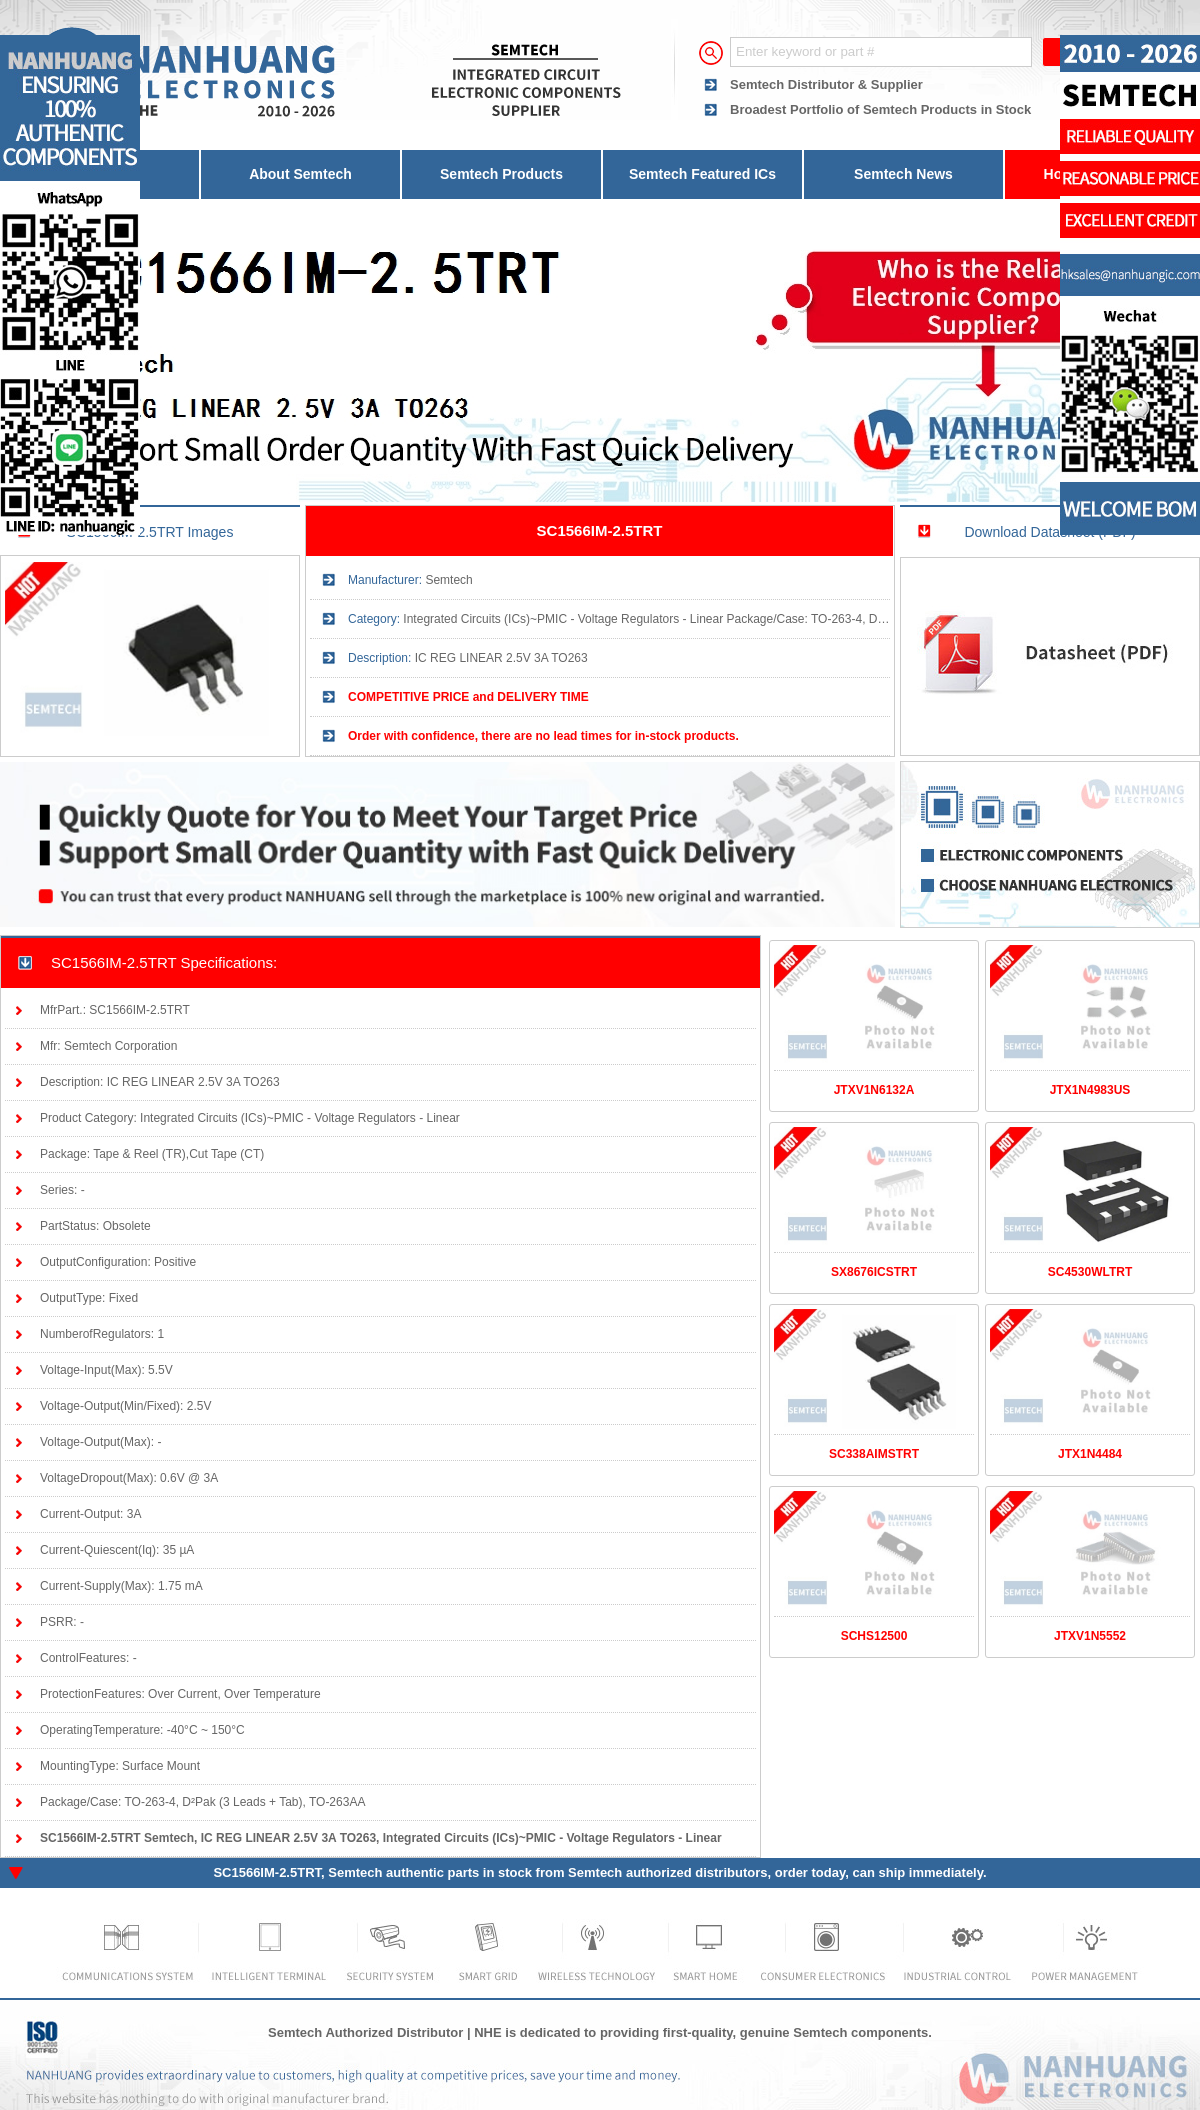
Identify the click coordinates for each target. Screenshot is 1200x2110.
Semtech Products (501, 174)
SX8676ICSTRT (874, 1272)
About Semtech (300, 174)
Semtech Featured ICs (702, 174)
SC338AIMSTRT (874, 1454)
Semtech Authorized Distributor (365, 2032)
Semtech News (903, 174)
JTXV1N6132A (874, 1090)
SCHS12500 (874, 1636)
